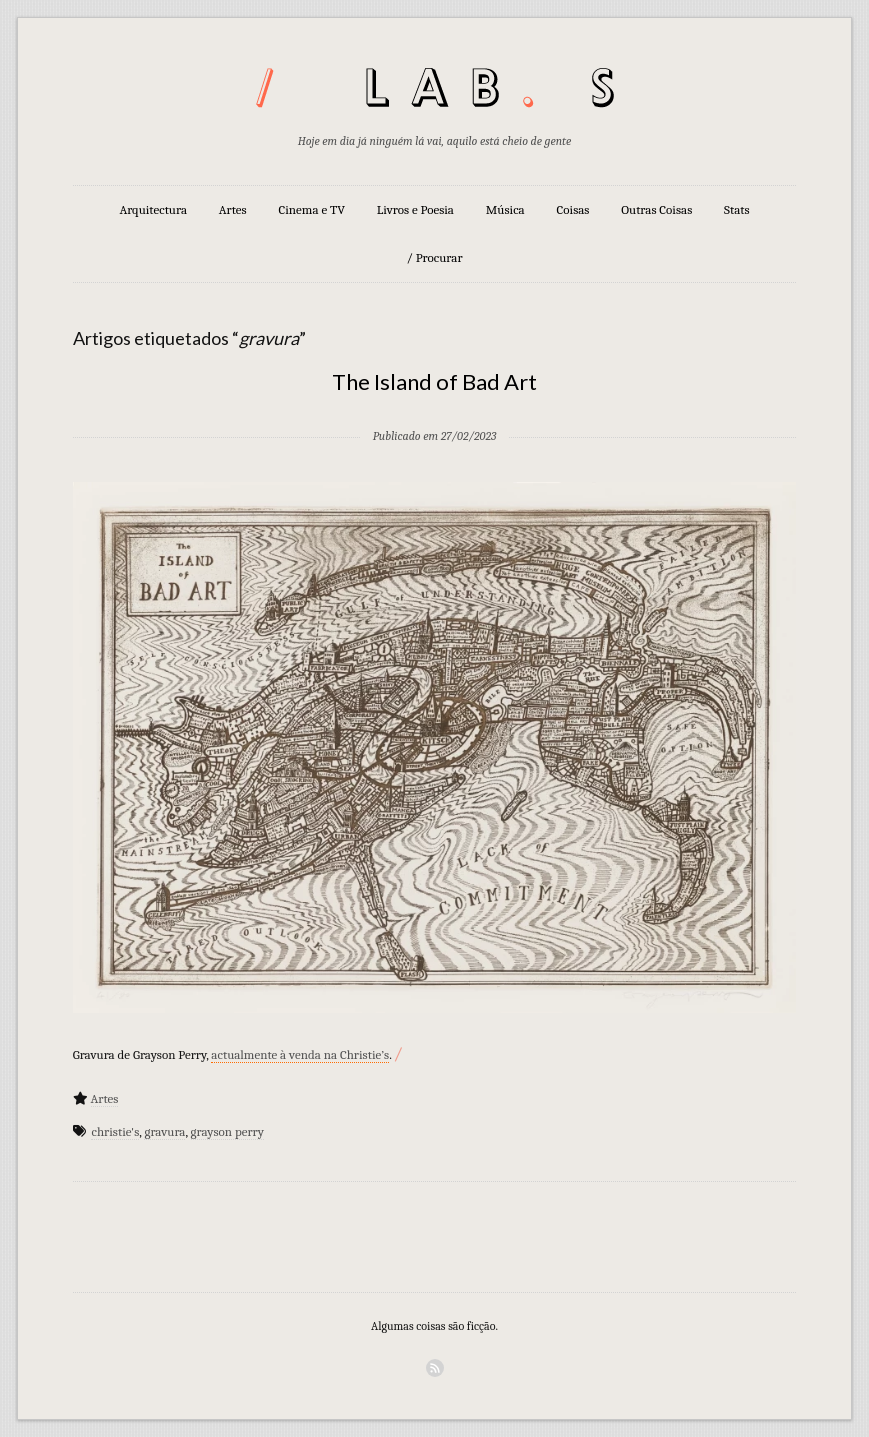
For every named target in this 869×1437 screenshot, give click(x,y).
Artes (233, 209)
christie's (115, 1131)
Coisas (573, 209)
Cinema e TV (312, 209)
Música (505, 209)
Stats (737, 209)
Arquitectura (153, 209)
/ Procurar (434, 257)
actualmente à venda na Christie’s (300, 1054)
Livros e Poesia (415, 209)
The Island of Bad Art (434, 381)
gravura (164, 1131)
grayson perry (227, 1131)
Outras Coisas (656, 209)
